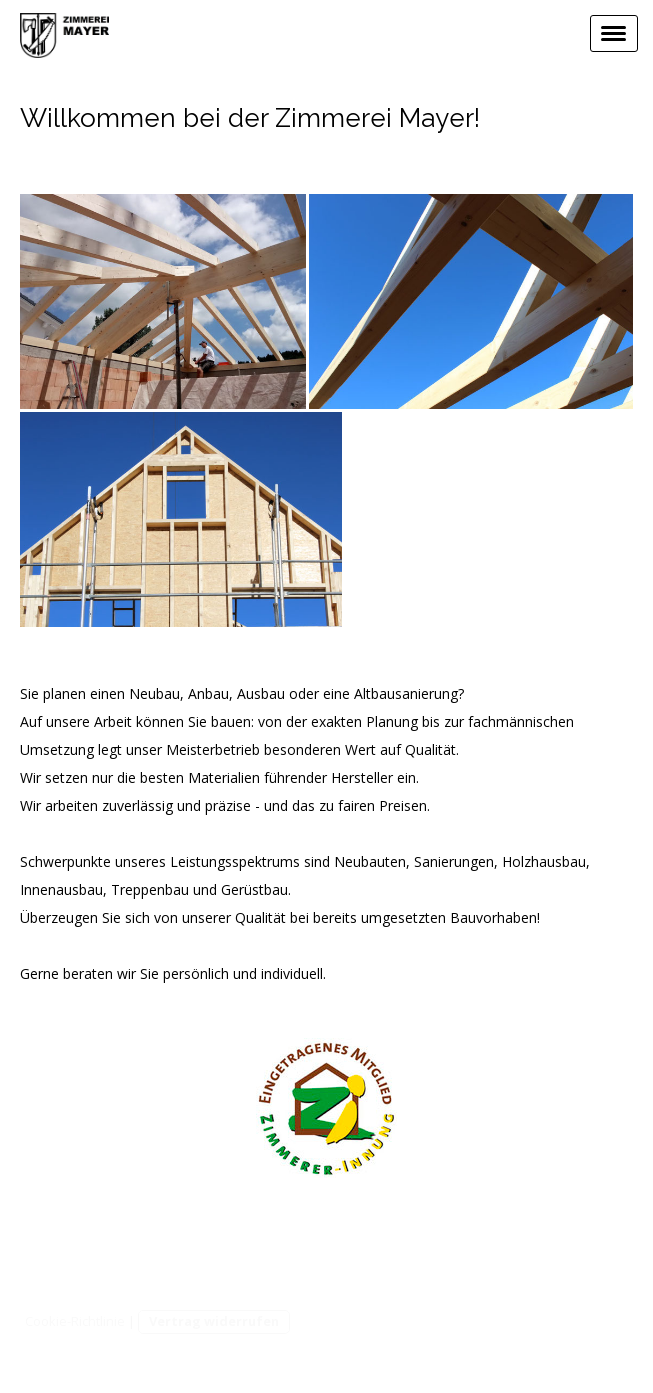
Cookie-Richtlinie (75, 1321)
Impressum (498, 1239)
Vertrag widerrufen (214, 1321)
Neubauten (370, 861)
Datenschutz (592, 1239)
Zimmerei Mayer (392, 1239)
